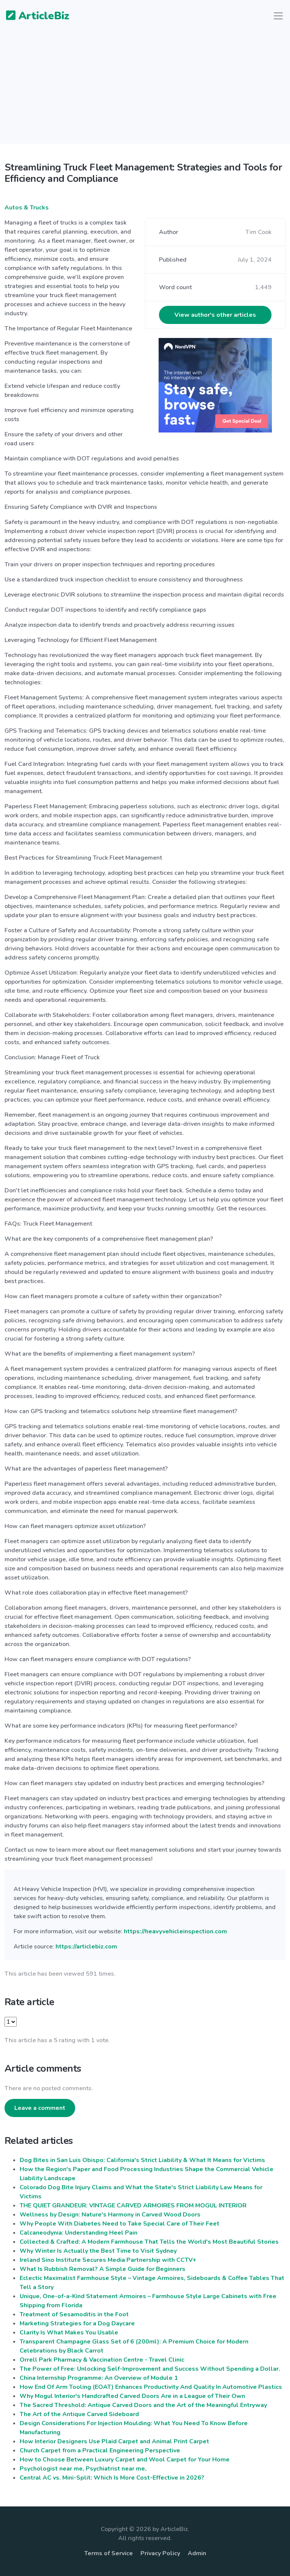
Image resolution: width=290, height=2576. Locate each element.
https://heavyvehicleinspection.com (175, 1931)
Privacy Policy (160, 2553)
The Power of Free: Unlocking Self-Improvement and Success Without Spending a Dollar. (150, 2369)
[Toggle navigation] (278, 16)
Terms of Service (108, 2553)
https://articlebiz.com (86, 1946)
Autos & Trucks (27, 207)
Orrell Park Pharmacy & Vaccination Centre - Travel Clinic (102, 2360)
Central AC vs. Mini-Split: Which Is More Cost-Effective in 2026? (112, 2478)
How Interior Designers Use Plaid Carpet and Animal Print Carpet (114, 2441)
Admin (197, 2553)
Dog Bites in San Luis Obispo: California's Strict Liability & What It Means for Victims (142, 2160)
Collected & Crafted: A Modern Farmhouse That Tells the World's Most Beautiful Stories (149, 2242)
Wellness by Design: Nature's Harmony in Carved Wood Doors (110, 2214)
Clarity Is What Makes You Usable (69, 2332)
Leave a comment (39, 2108)
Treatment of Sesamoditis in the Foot (74, 2314)
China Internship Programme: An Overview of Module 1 (99, 2378)
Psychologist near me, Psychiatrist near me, (83, 2468)
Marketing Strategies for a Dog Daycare (77, 2323)
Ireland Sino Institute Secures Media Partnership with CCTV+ (108, 2260)
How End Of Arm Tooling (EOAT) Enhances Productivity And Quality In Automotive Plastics (151, 2387)
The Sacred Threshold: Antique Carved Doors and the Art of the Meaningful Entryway (143, 2405)
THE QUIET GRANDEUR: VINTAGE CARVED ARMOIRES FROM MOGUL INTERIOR (133, 2205)
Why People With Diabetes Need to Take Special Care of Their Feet (119, 2224)
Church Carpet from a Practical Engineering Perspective (100, 2450)
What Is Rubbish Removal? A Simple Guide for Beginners (102, 2269)
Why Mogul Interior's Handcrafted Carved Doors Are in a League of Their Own (132, 2396)
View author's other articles (215, 315)
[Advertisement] (145, 91)
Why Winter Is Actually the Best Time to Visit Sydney (98, 2251)
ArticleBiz (33, 16)
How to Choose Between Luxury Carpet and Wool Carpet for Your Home (125, 2459)
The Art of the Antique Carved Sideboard (79, 2414)
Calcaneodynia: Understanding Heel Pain (78, 2233)
